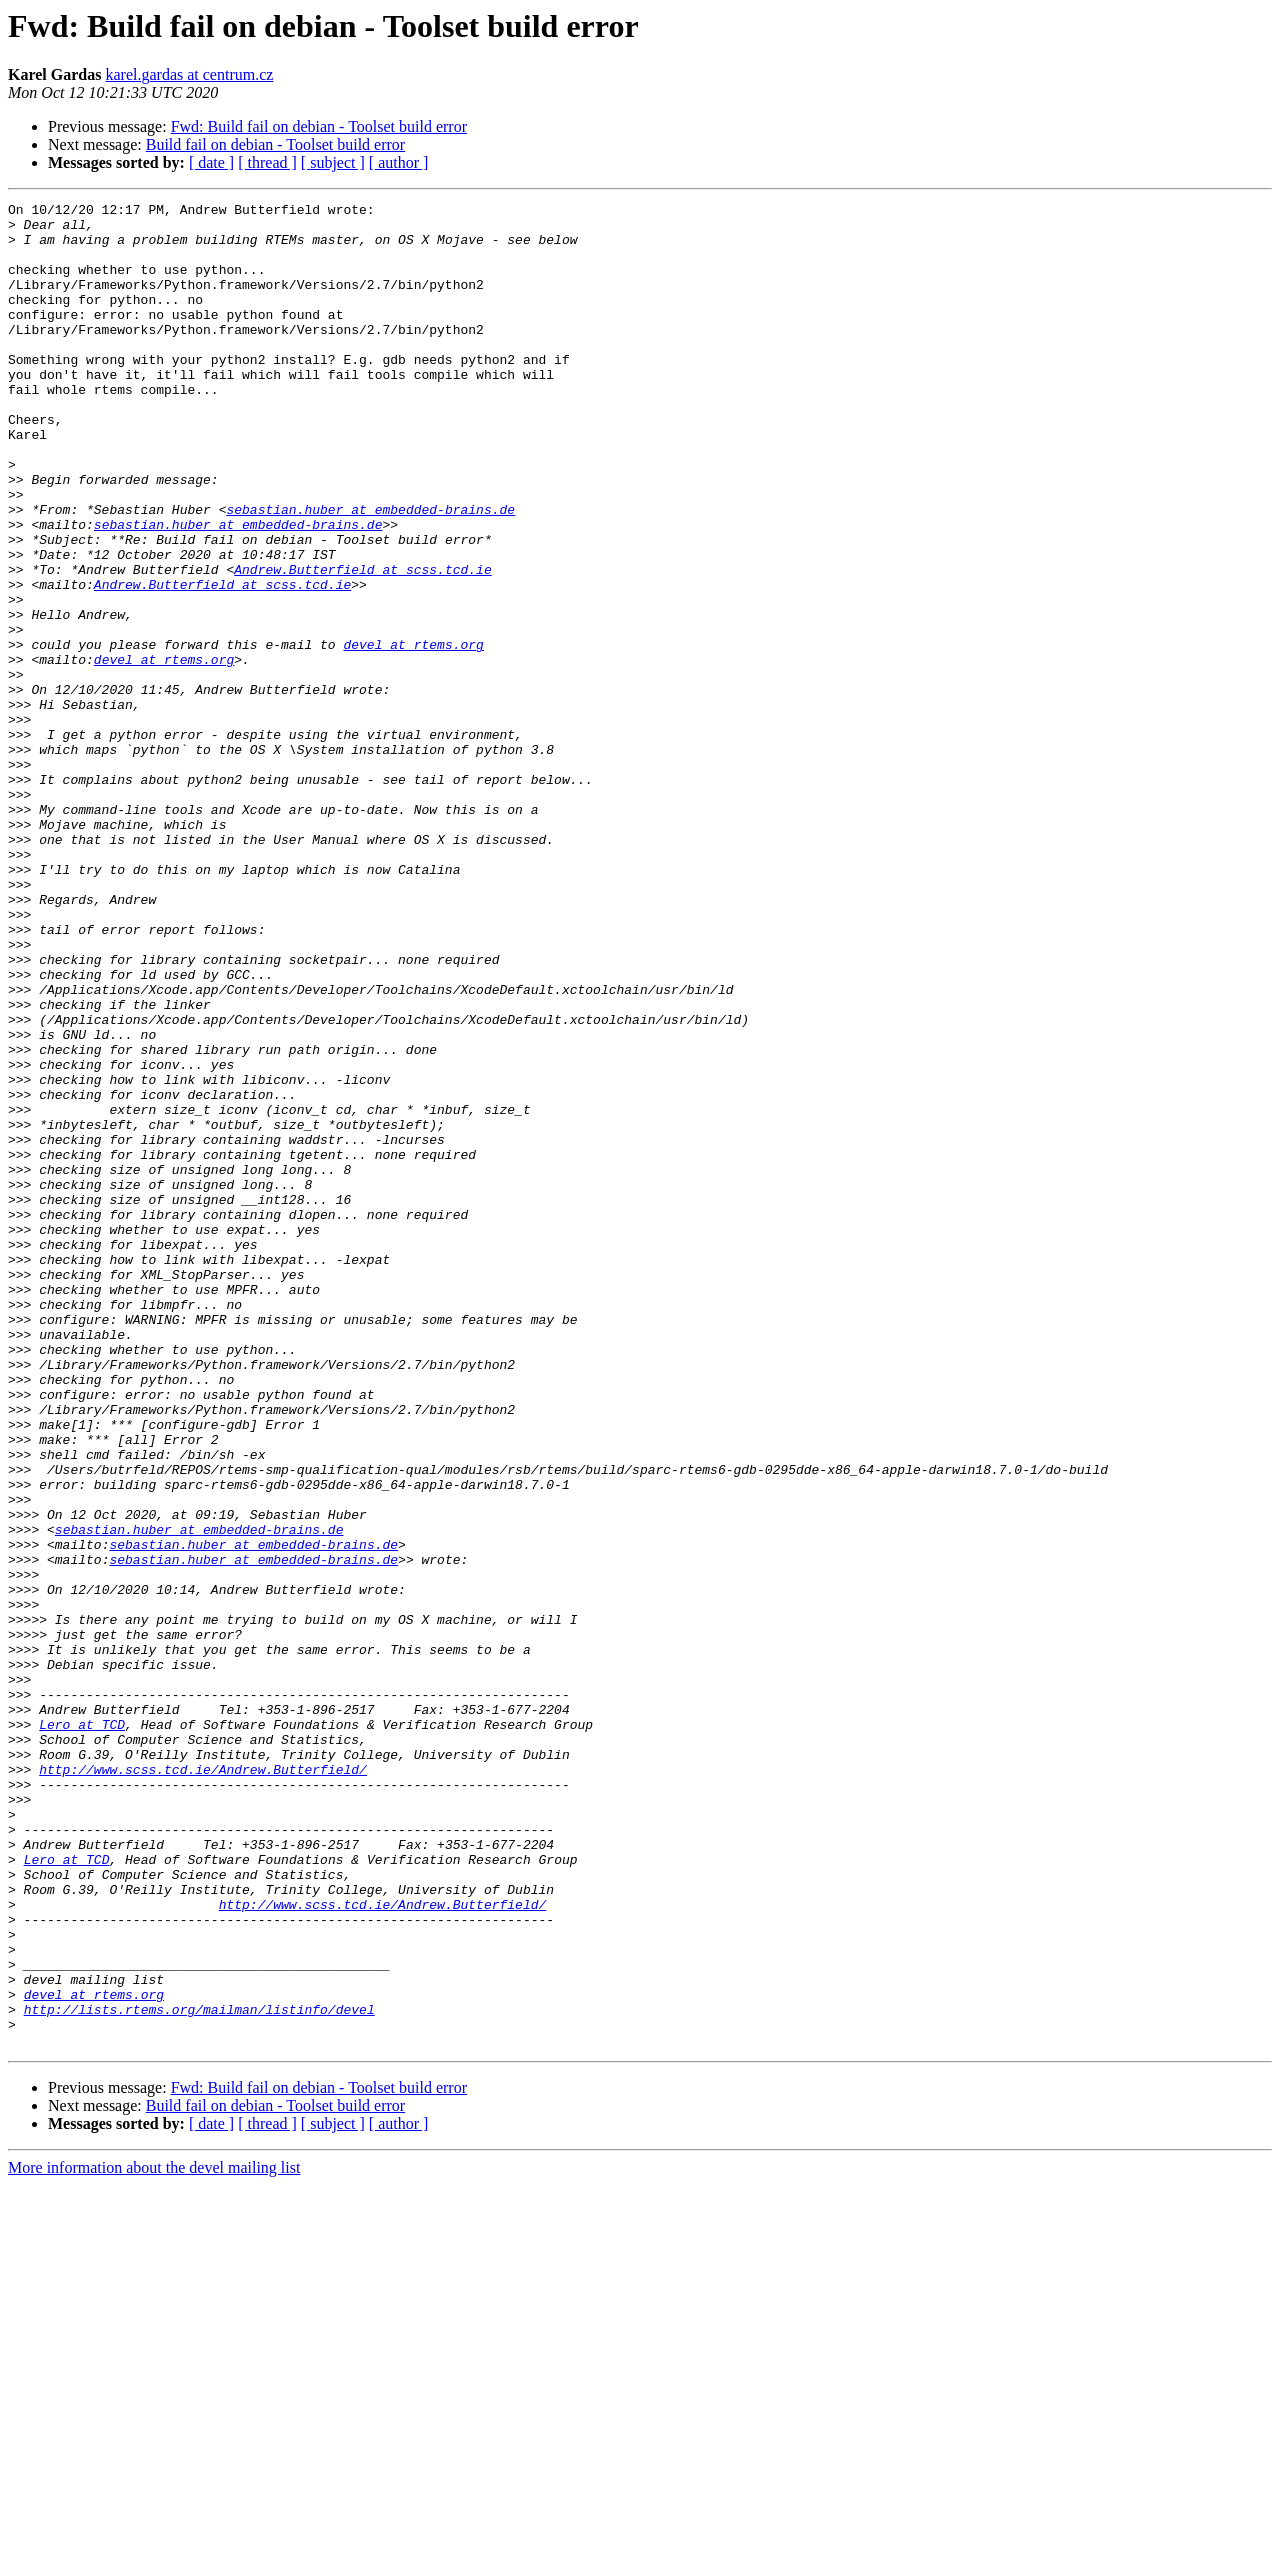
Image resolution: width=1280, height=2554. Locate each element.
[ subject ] (333, 162)
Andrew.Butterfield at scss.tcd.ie (362, 644)
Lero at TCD (82, 2030)
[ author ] (399, 162)
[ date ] (211, 162)
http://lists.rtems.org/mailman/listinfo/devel (199, 2372)
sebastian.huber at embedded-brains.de (370, 572)
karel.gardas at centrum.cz (189, 74)
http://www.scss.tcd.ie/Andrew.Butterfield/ (203, 2084)
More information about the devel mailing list (154, 2536)
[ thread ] (267, 162)
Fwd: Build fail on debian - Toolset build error (319, 126)
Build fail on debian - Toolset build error (275, 144)
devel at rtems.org (413, 734)
